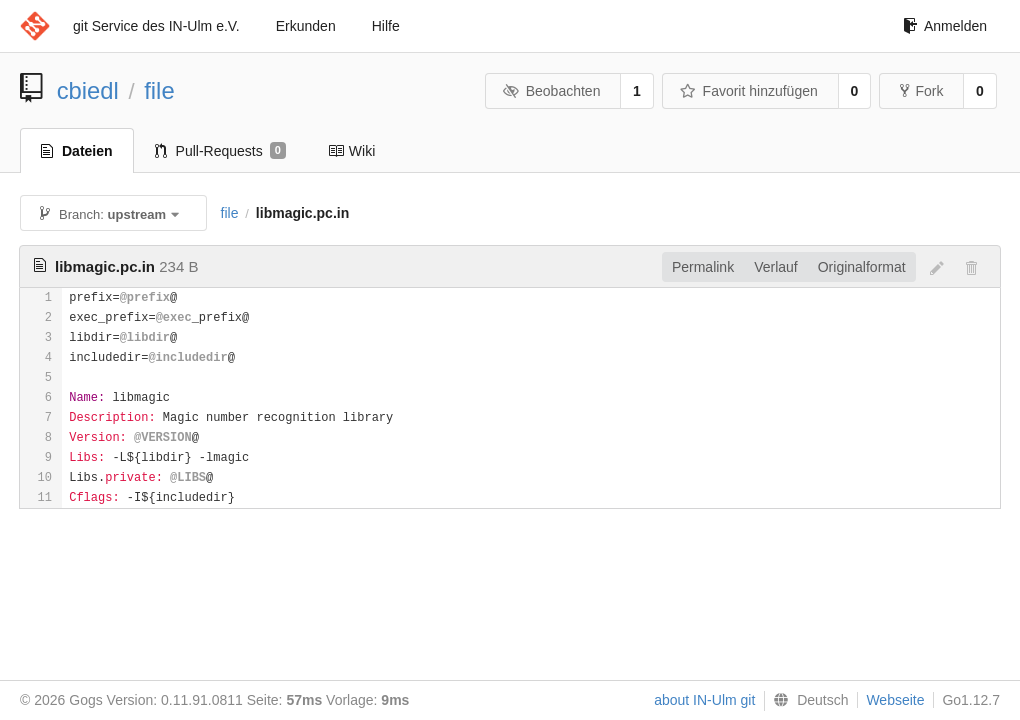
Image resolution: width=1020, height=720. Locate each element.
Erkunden (306, 26)
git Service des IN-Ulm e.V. (156, 26)
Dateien (77, 151)
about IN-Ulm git (704, 700)
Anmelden (945, 26)
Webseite (895, 700)
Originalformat (862, 267)
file (159, 90)
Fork (921, 91)
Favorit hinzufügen (749, 91)
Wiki (351, 151)
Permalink (703, 267)
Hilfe (386, 26)
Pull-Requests (220, 151)
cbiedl (88, 90)
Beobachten (551, 91)
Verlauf (776, 267)
